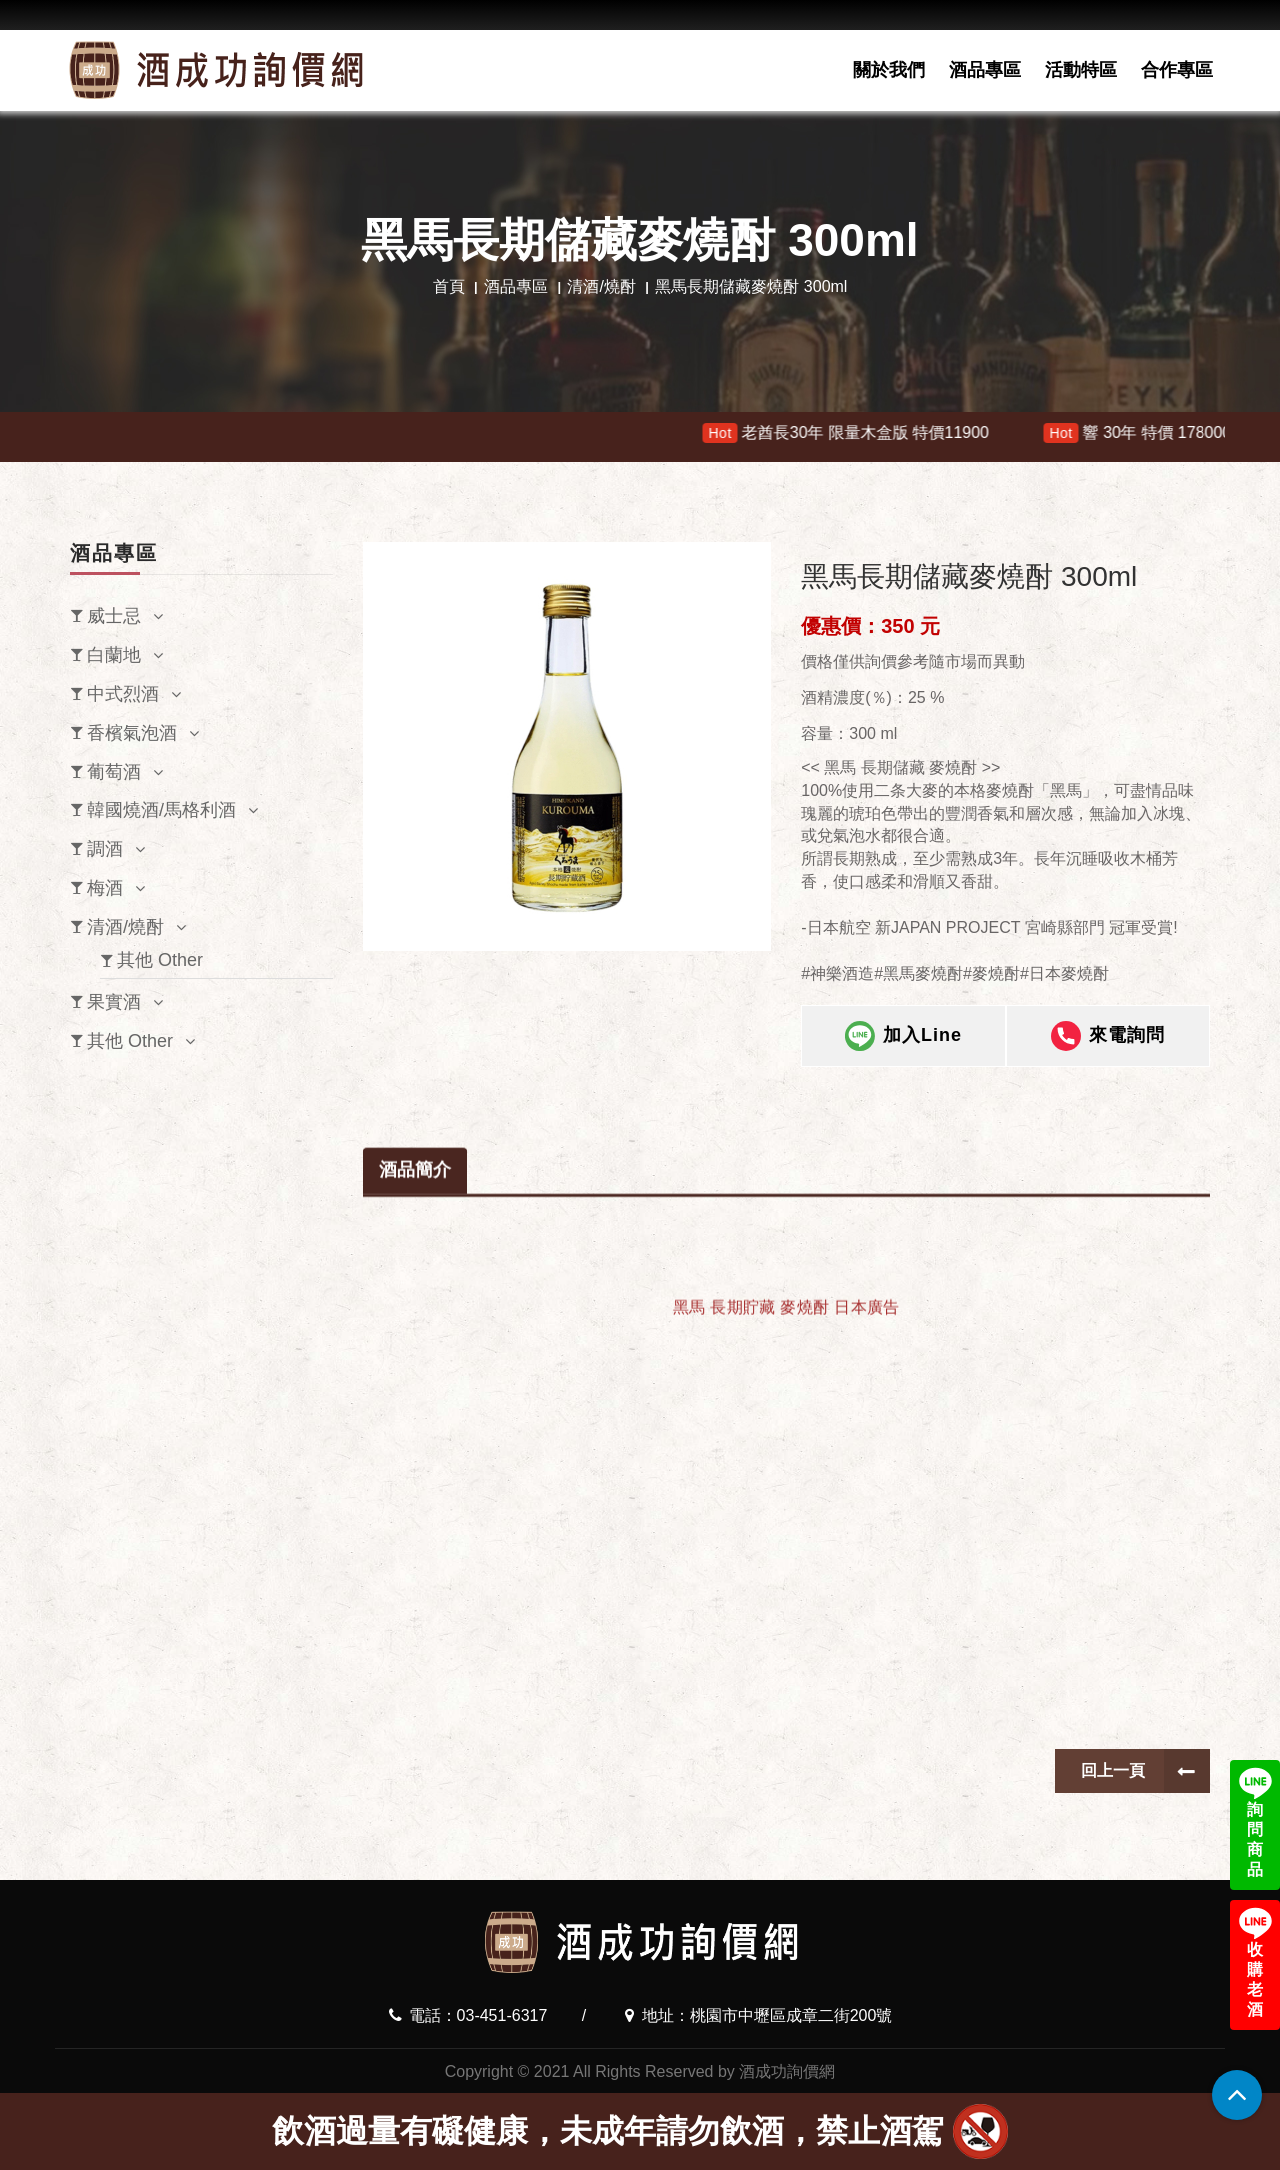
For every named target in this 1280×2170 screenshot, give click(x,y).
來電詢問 (1108, 1036)
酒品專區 (985, 70)
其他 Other (160, 960)
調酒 (105, 849)
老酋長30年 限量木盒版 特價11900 (889, 433)
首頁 (449, 286)
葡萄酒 (114, 772)
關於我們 (889, 70)
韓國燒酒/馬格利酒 (161, 810)
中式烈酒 (123, 694)
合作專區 (1177, 70)
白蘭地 (114, 655)
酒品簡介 (415, 1479)
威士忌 (114, 616)
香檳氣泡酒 (132, 733)
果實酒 (114, 1002)
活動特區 (1081, 70)
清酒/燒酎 (601, 286)
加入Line (903, 1036)
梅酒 (105, 888)
